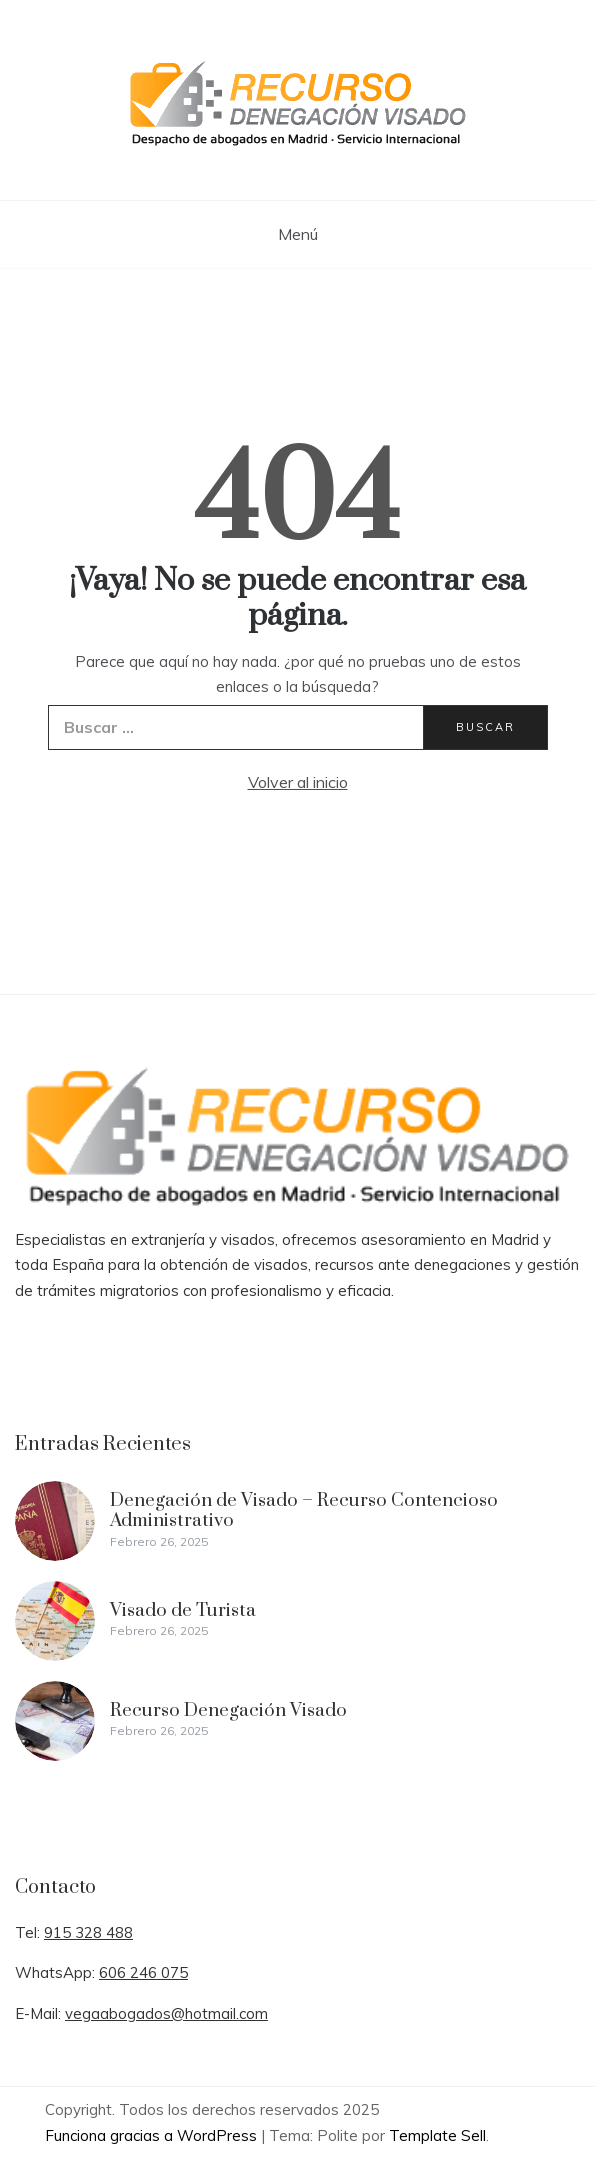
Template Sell (437, 2135)
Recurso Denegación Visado (228, 1710)
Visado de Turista (183, 1610)
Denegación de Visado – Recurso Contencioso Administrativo (304, 1510)
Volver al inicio (298, 782)
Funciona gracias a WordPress (153, 2135)
